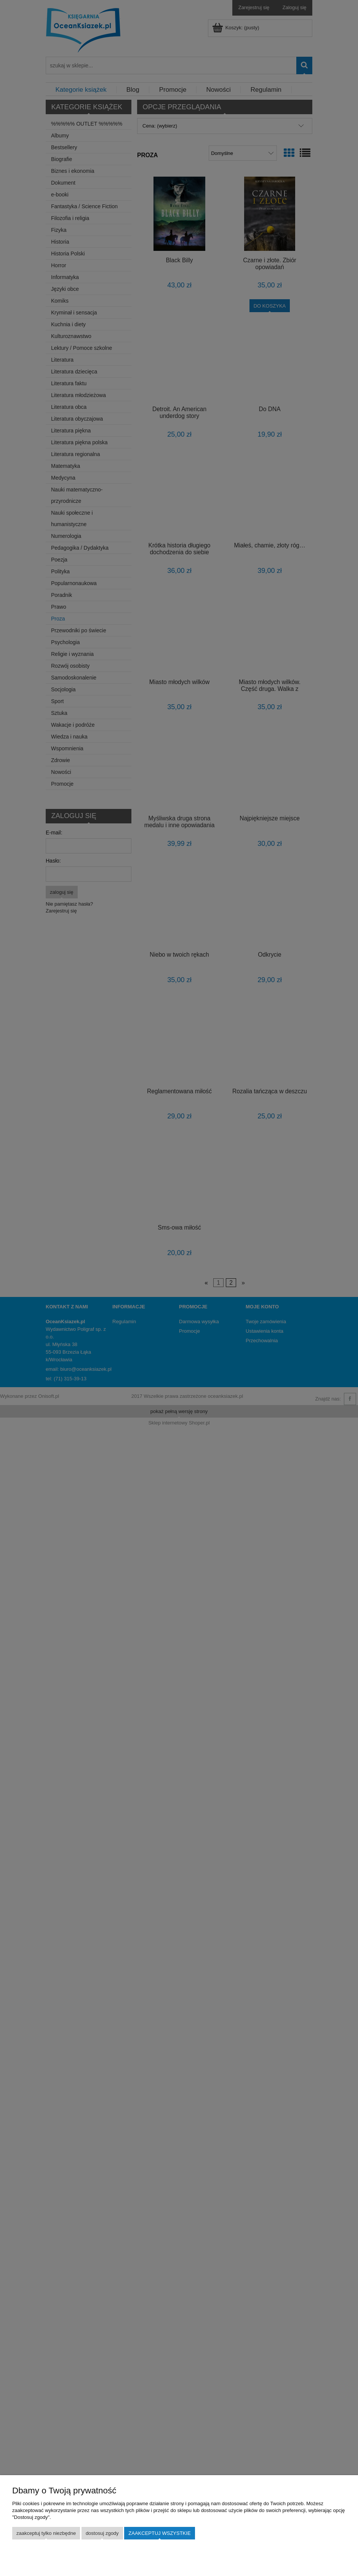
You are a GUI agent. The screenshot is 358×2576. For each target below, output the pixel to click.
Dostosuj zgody (102, 2533)
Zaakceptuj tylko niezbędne (46, 2533)
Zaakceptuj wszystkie (159, 2533)
